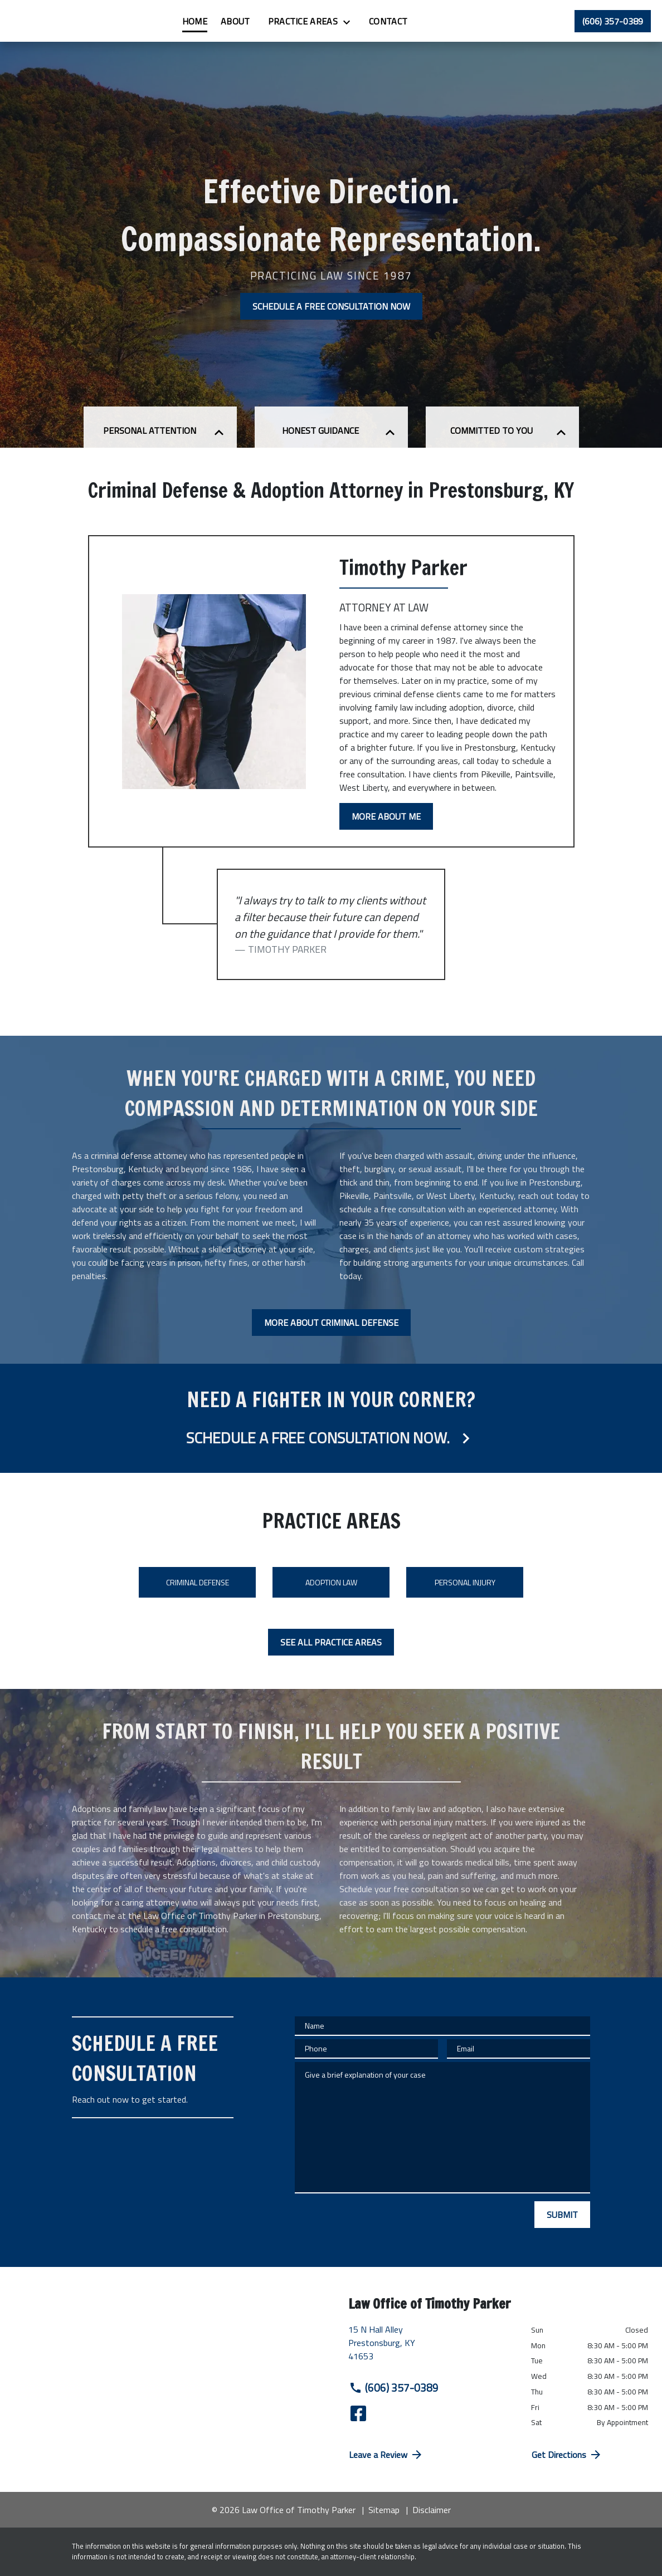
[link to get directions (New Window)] (431, 2347)
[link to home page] (78, 21)
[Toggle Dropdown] (420, 21)
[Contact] (457, 21)
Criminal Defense (197, 1582)
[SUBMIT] (562, 2214)
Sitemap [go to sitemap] (384, 2509)
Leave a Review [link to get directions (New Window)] (386, 2454)
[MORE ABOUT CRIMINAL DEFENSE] (331, 1322)
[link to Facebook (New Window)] (358, 2413)
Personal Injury (465, 1582)
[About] (305, 21)
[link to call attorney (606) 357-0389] (613, 21)
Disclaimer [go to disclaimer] (431, 2509)
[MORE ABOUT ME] (386, 816)
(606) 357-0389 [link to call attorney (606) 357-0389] (394, 2387)
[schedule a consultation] (331, 1418)
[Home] (264, 21)
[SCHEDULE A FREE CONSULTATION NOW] (331, 306)
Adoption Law (331, 1582)
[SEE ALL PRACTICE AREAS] (331, 1642)
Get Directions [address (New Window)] (567, 2454)
